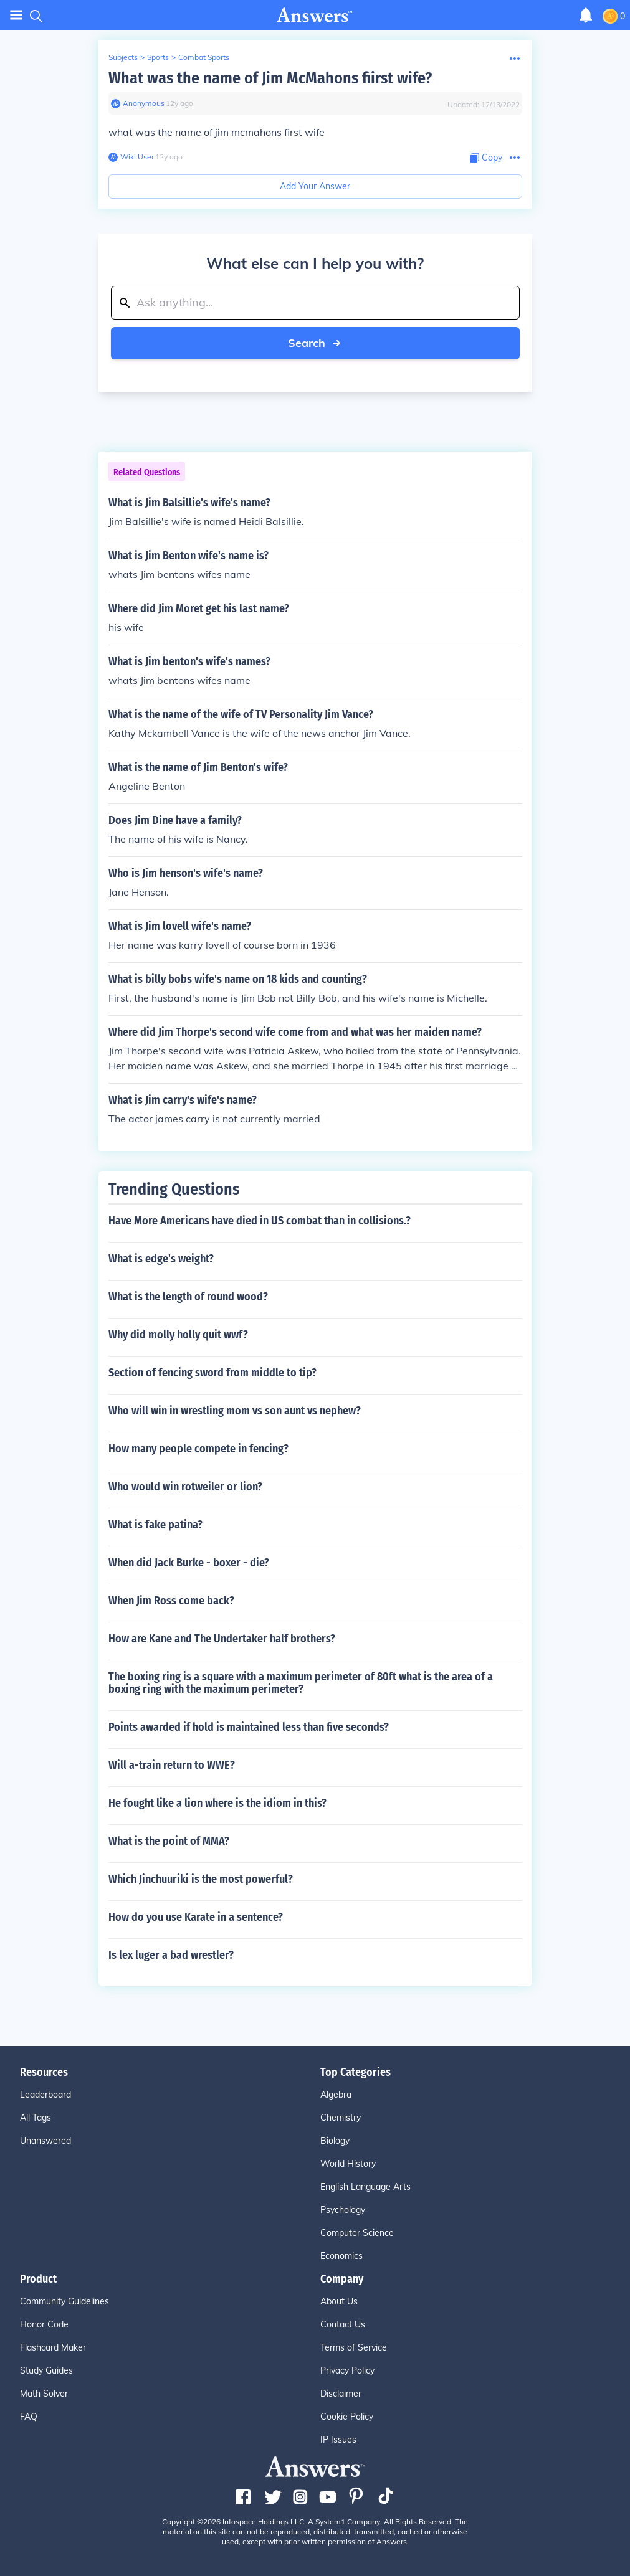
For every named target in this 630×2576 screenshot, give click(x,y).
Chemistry (340, 2117)
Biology (335, 2140)
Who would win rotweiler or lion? (185, 1487)
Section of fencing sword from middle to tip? (212, 1373)
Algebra (335, 2094)
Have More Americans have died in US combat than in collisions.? (259, 1221)
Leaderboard (45, 2094)
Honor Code (44, 2324)
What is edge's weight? (161, 1259)
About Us (339, 2301)
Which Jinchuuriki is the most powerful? (200, 1879)
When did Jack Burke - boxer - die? (188, 1563)
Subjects (123, 57)
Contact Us (342, 2324)
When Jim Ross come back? (171, 1601)
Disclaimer (340, 2393)
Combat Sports (203, 57)
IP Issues (338, 2439)
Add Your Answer (315, 186)
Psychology (342, 2209)
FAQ (28, 2416)
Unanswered (45, 2140)
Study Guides (46, 2370)
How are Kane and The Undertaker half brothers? (221, 1639)
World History (348, 2163)
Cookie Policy (346, 2416)
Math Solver (44, 2393)
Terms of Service (353, 2347)
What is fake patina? (155, 1525)
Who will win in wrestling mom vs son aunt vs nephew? (234, 1411)
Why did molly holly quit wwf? (178, 1335)
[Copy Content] (486, 157)
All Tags (35, 2117)
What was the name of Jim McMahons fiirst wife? (270, 78)
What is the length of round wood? (188, 1297)
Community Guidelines (64, 2301)
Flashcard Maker (53, 2347)
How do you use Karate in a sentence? (195, 1917)
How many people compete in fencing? (198, 1449)
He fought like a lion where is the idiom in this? (217, 1803)
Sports (158, 57)
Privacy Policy (347, 2370)
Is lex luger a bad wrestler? (171, 1955)
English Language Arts (365, 2186)
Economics (341, 2255)
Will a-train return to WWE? (171, 1765)
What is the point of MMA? (168, 1841)
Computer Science (357, 2232)
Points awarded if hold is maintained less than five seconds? (248, 1727)
